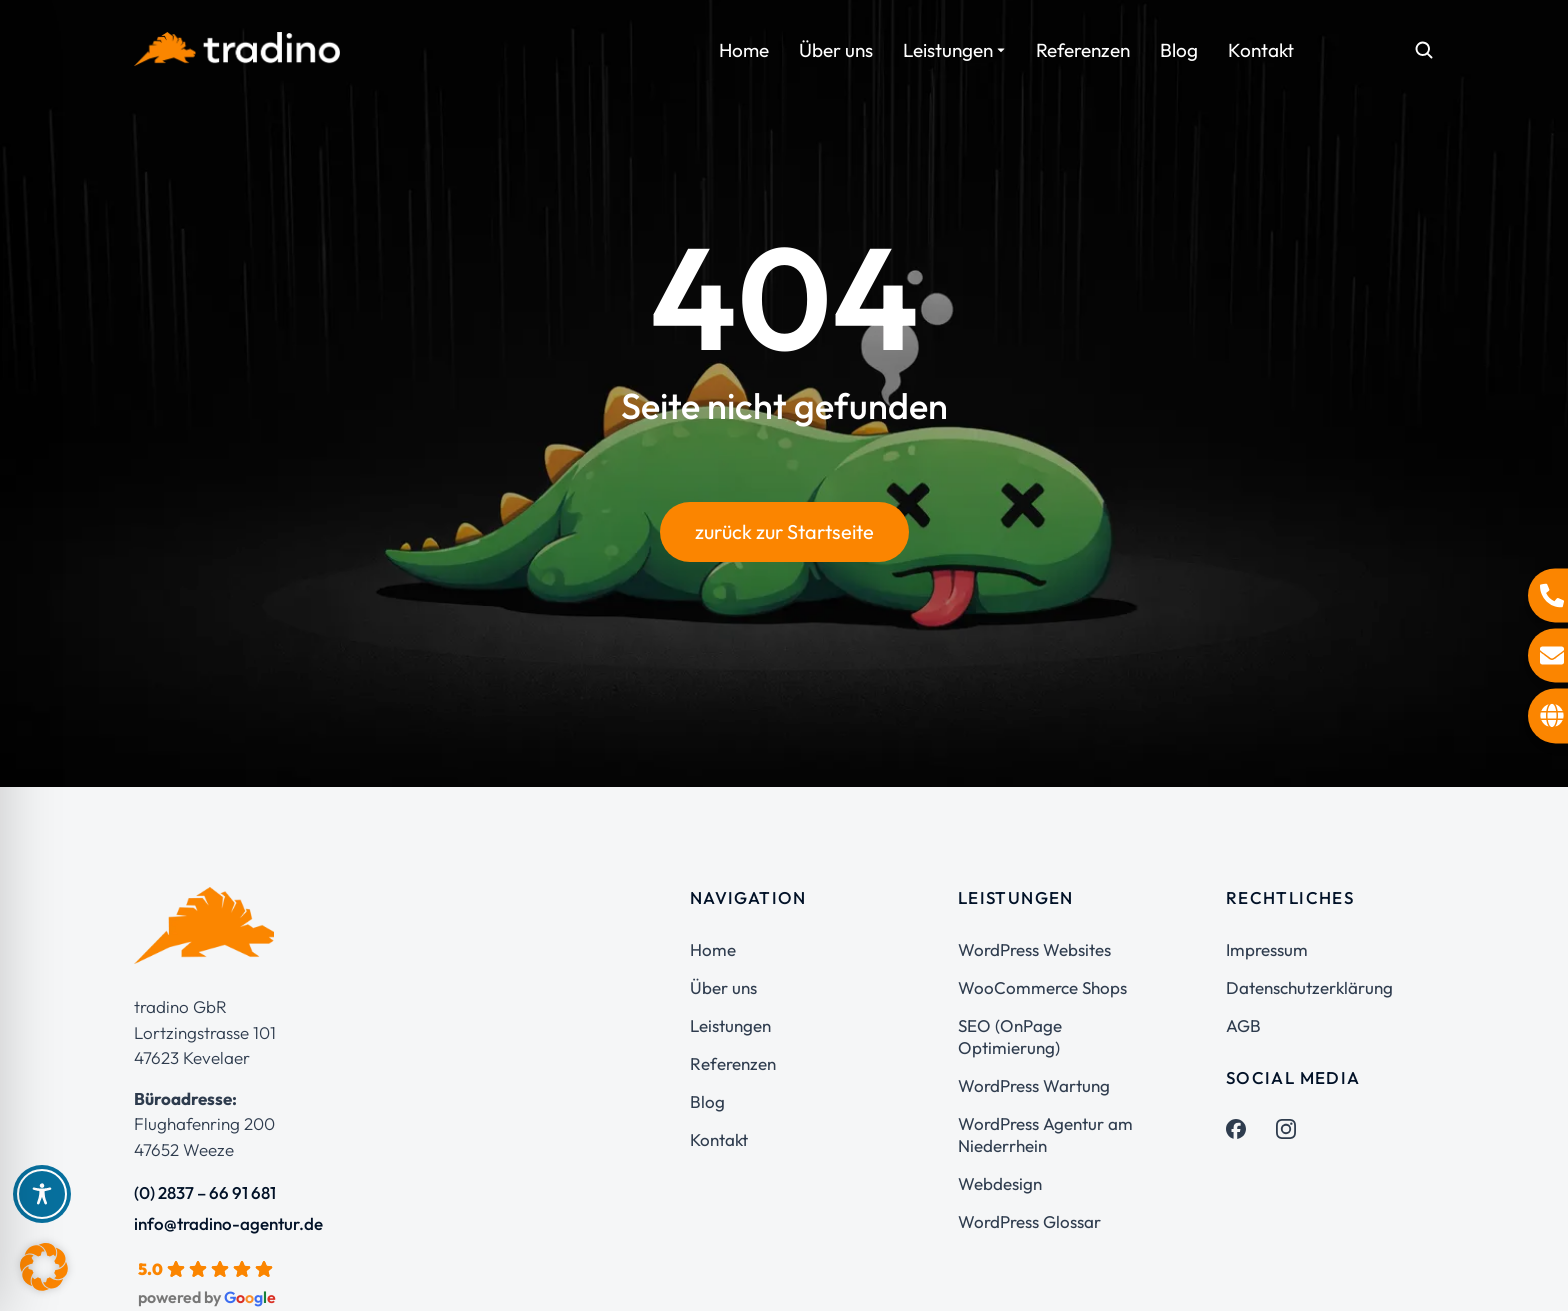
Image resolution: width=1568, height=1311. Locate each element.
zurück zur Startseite (784, 531)
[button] (44, 1267)
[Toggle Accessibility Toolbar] (42, 1194)
